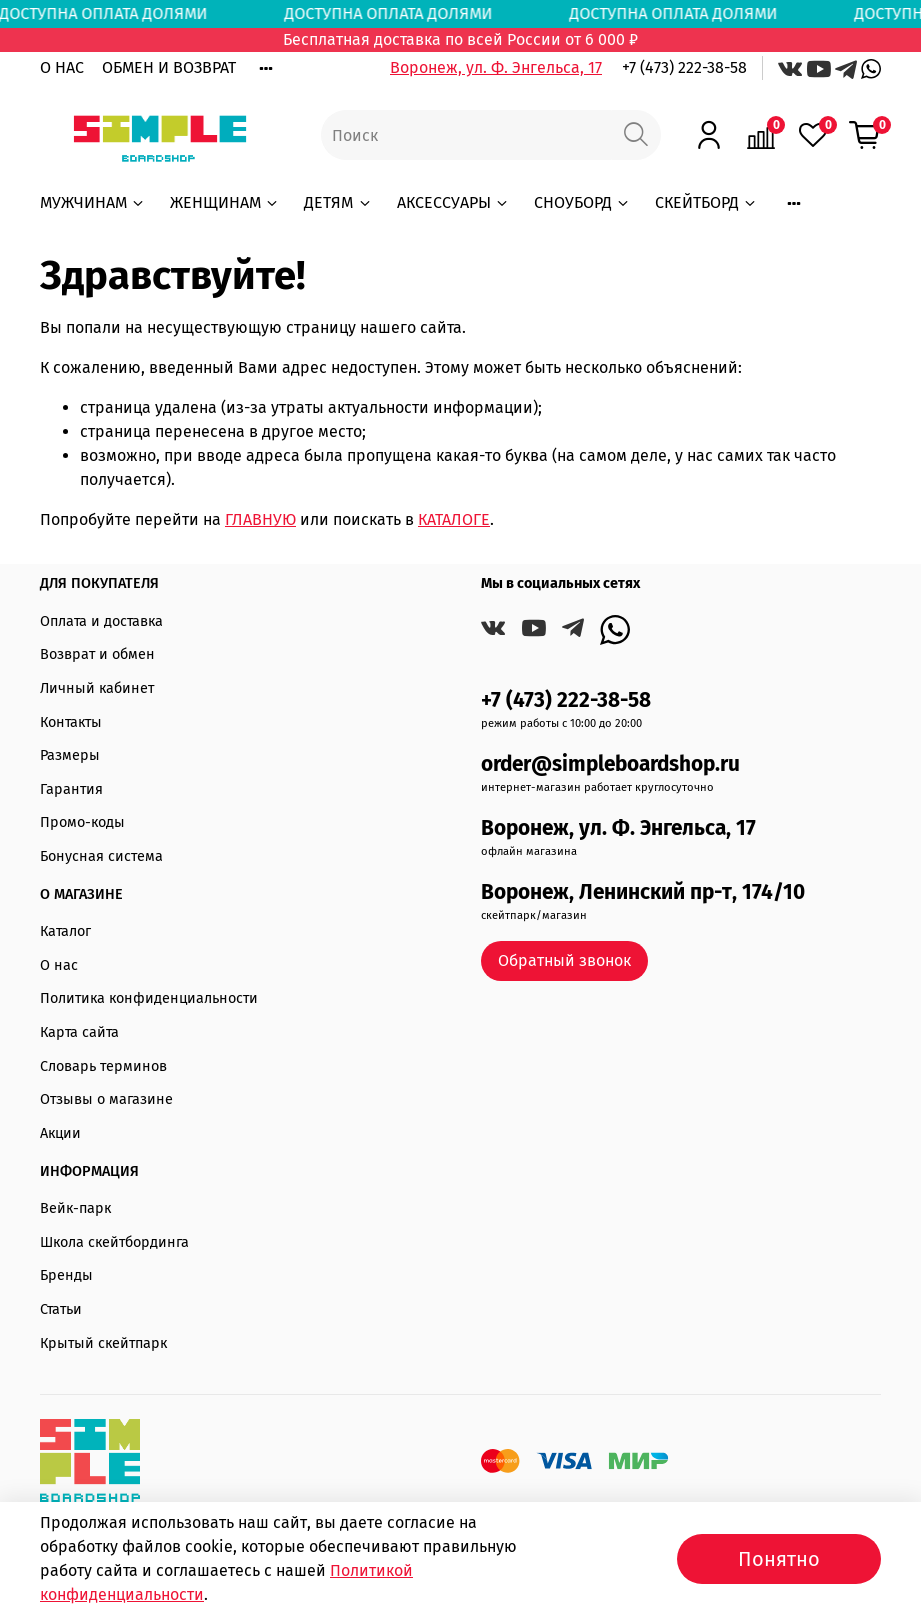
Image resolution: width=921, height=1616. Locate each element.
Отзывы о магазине (106, 1099)
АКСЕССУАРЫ (453, 202)
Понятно (779, 1559)
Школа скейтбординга (114, 1242)
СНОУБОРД (582, 202)
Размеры (70, 755)
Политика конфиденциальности (149, 998)
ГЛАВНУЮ (260, 519)
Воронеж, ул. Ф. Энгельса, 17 (496, 67)
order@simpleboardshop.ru (610, 764)
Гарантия (71, 789)
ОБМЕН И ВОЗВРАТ (169, 67)
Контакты (71, 722)
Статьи (61, 1309)
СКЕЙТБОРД (706, 202)
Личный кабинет (97, 688)
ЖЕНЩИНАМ (225, 202)
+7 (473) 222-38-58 (684, 67)
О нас (59, 965)
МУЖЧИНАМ (93, 202)
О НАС (62, 67)
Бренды (66, 1275)
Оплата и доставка (101, 621)
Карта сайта (79, 1032)
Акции (60, 1133)
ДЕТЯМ (338, 202)
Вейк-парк (75, 1208)
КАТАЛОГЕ (454, 519)
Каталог (65, 931)
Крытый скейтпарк (103, 1343)
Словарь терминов (103, 1066)
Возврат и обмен (97, 654)
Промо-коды (82, 822)
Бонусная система (101, 856)
